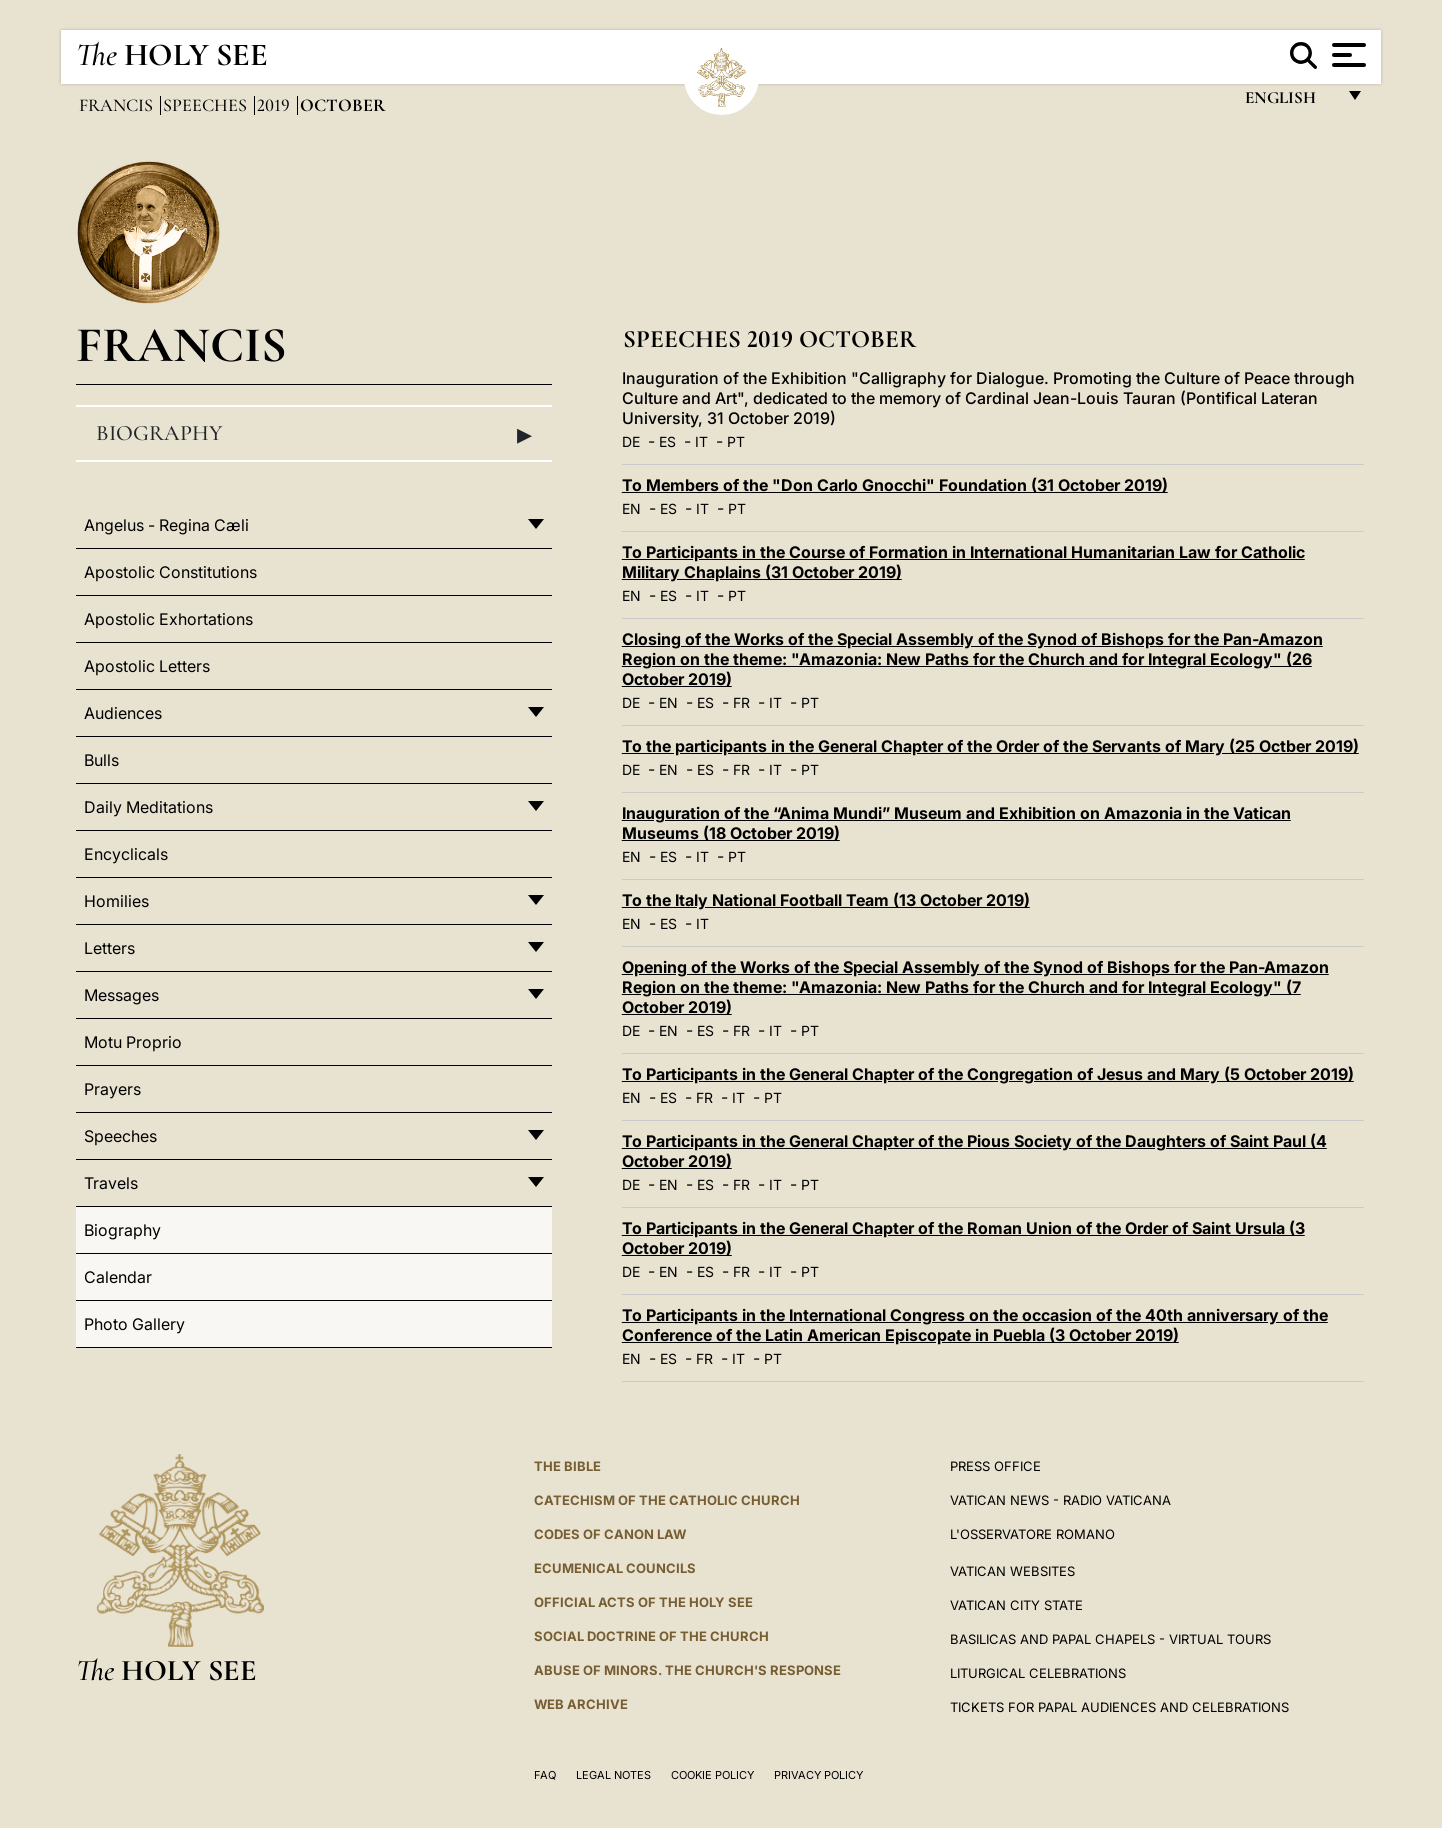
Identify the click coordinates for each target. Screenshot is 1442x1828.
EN (631, 508)
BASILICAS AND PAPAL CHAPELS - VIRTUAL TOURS (1110, 1639)
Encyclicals (126, 854)
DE (631, 441)
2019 (275, 105)
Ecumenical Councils (615, 1568)
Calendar (118, 1277)
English (1289, 102)
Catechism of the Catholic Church (667, 1500)
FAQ (545, 1775)
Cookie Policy (712, 1775)
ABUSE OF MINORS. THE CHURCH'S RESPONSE (687, 1670)
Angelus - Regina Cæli (166, 525)
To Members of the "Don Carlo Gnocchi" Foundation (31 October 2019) (895, 485)
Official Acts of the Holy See (643, 1602)
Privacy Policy (818, 1775)
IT (701, 441)
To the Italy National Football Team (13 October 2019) (826, 900)
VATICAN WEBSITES (1012, 1571)
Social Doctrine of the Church (651, 1636)
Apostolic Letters (147, 666)
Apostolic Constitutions (170, 572)
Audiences (123, 713)
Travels (111, 1183)
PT (736, 441)
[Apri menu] (1346, 55)
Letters (109, 948)
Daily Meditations (148, 807)
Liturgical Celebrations (1038, 1673)
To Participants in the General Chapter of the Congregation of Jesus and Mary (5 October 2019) (988, 1074)
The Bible (567, 1466)
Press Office (995, 1466)
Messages (121, 995)
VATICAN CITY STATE (1016, 1605)
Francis (118, 105)
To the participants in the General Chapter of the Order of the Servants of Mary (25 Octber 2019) (990, 746)
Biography (314, 434)
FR (741, 702)
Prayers (112, 1089)
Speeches (207, 105)
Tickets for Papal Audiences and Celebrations (1119, 1707)
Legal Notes (613, 1775)
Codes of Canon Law (610, 1534)
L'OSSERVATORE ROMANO (1032, 1534)
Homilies (116, 901)
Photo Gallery (134, 1324)
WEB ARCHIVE (581, 1704)
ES (667, 441)
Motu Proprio (133, 1042)
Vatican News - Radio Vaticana (1060, 1500)
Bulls (101, 760)
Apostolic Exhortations (168, 619)
